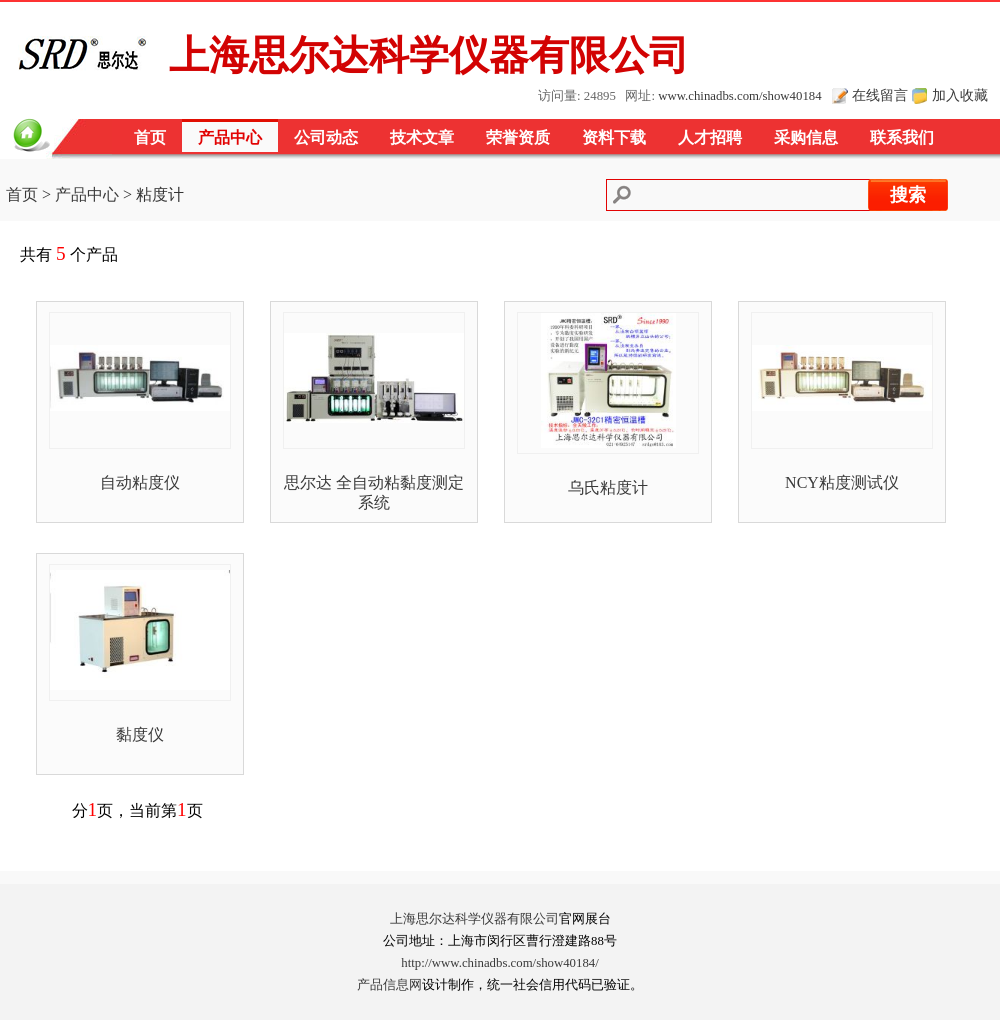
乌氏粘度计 (608, 487)
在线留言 (880, 95)
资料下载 (614, 137)
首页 (150, 137)
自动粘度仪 (140, 482)
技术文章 (422, 137)
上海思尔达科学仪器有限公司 (474, 919)
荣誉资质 (518, 137)
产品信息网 (389, 985)
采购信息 (806, 137)
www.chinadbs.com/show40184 (739, 96)
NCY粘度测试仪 (842, 482)
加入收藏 (960, 95)
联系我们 (902, 137)
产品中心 (230, 137)
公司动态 (326, 137)
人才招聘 (710, 137)
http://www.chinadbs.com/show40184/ (500, 963)
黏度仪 (140, 734)
